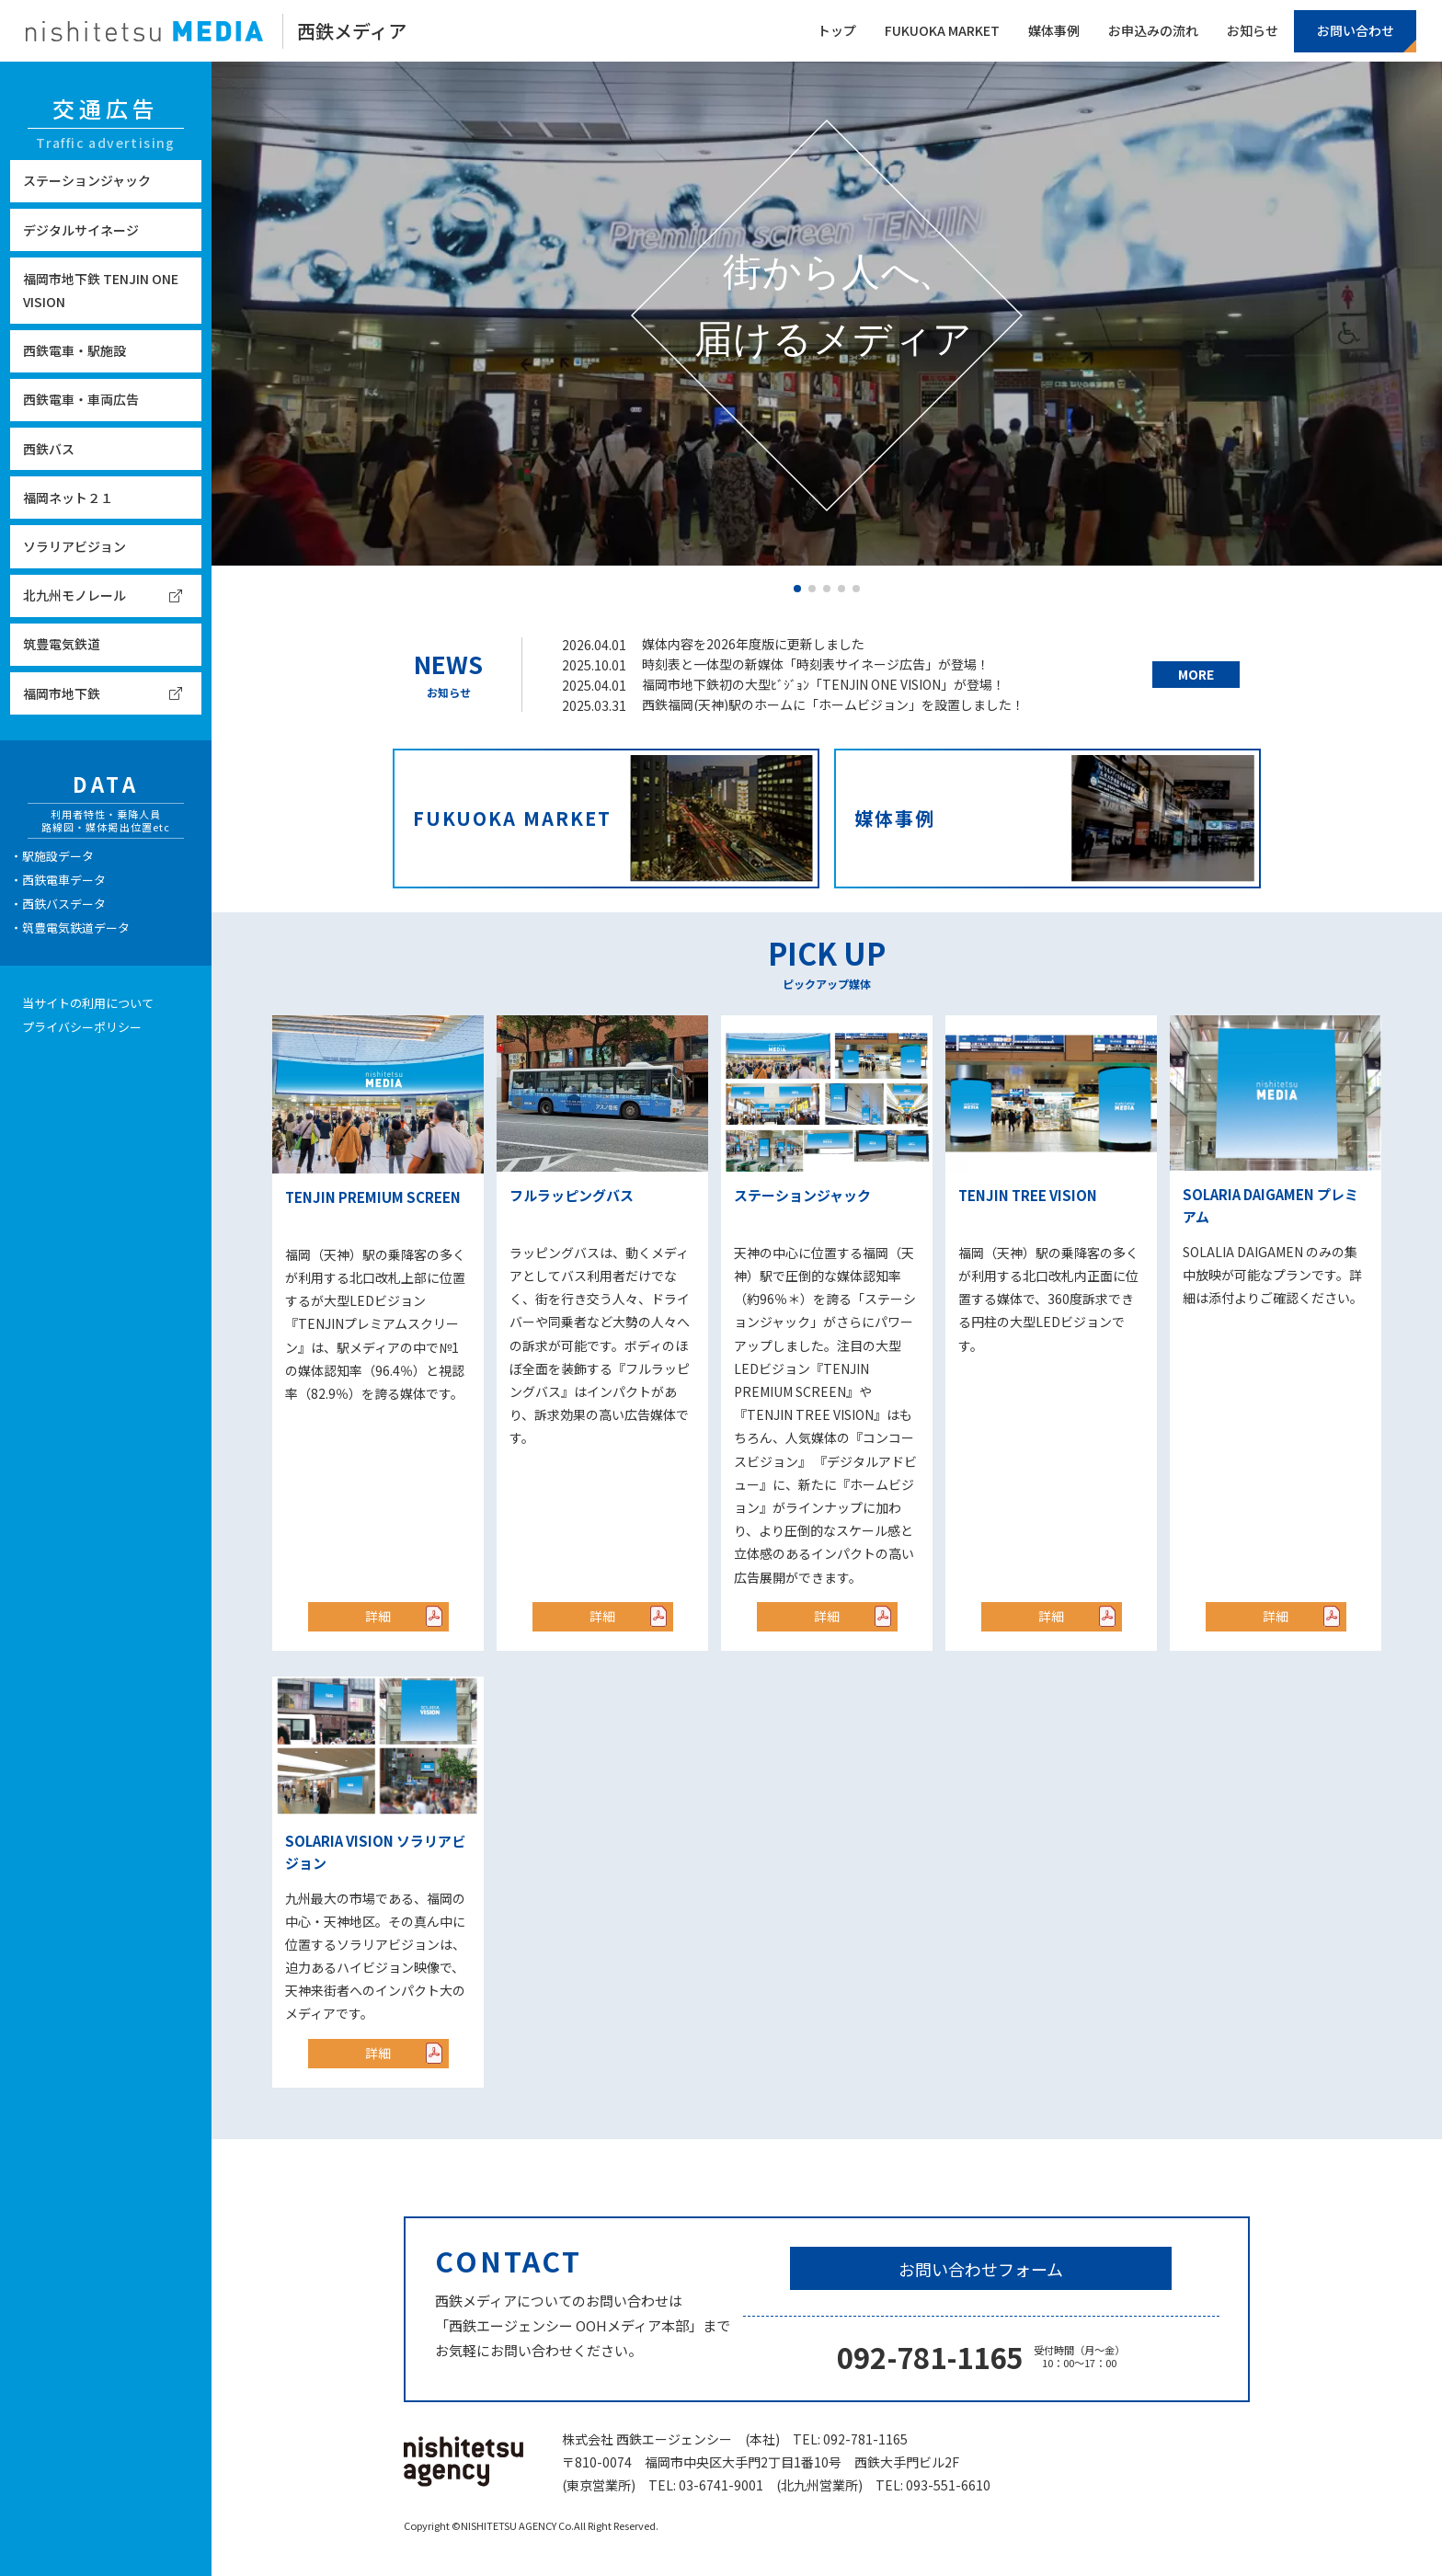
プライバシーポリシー (82, 1027)
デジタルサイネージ (81, 230)
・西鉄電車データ (58, 879)
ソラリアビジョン (74, 546)
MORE (1196, 674)
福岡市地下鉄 (61, 693)
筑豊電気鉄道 (61, 644)
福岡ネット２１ (68, 497)
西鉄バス (48, 449)
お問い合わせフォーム (980, 2269)
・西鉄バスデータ (58, 903)
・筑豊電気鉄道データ (70, 927)
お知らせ (1252, 30)
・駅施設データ (52, 855)
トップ (837, 30)
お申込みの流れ (1153, 30)
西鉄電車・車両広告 (81, 399)
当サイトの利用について (88, 1003)
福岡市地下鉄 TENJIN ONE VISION (100, 290)
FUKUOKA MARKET (942, 30)
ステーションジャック (87, 180)
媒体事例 (1054, 30)
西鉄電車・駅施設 (74, 350)
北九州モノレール (74, 595)
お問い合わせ (1355, 30)
